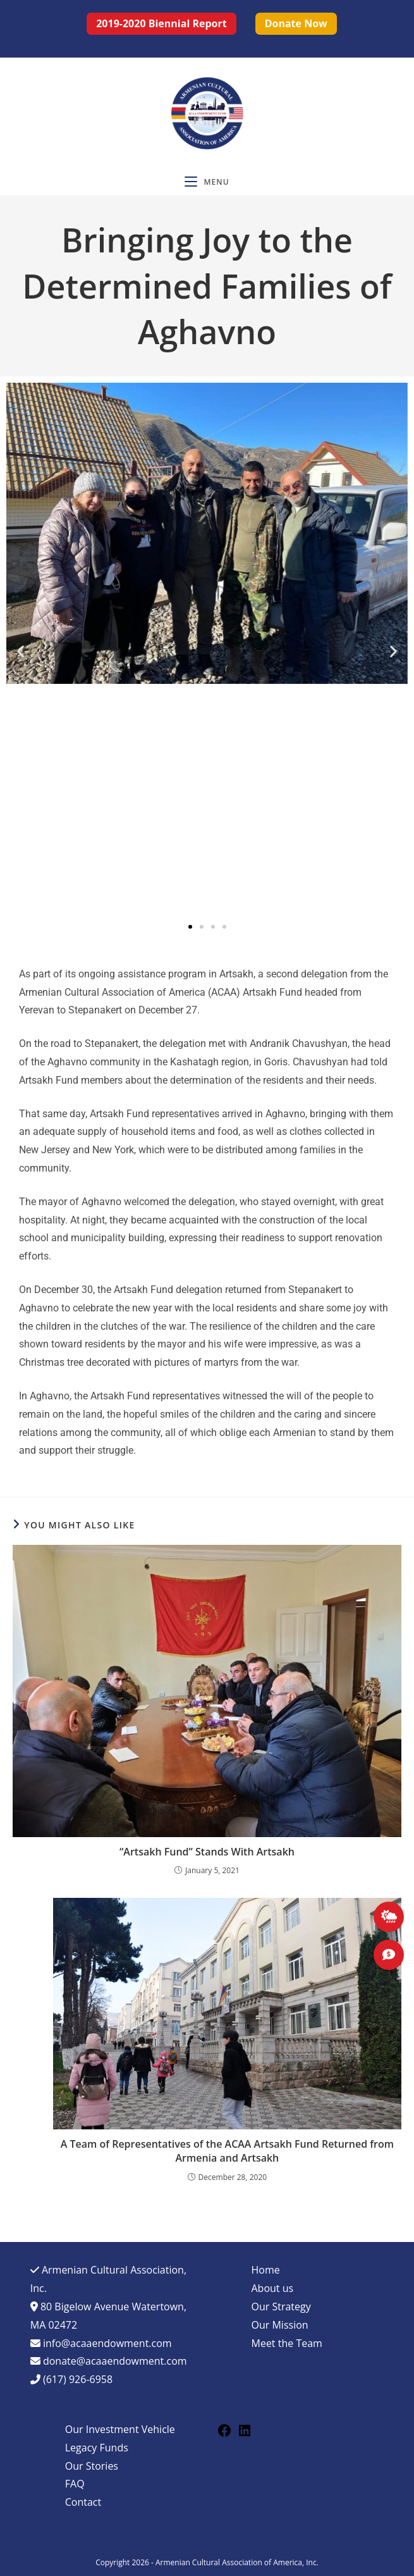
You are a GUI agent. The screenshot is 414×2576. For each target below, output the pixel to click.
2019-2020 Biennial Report (161, 23)
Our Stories (91, 2466)
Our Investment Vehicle (120, 2429)
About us (273, 2288)
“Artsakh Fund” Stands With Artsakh (207, 1852)
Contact (83, 2502)
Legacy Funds (96, 2448)
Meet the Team (287, 2343)
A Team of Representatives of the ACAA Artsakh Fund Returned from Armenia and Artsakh (227, 2151)
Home (266, 2270)
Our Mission (280, 2325)
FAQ (75, 2484)
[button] (20, 651)
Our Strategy (281, 2306)
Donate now (296, 23)
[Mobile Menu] (207, 182)
